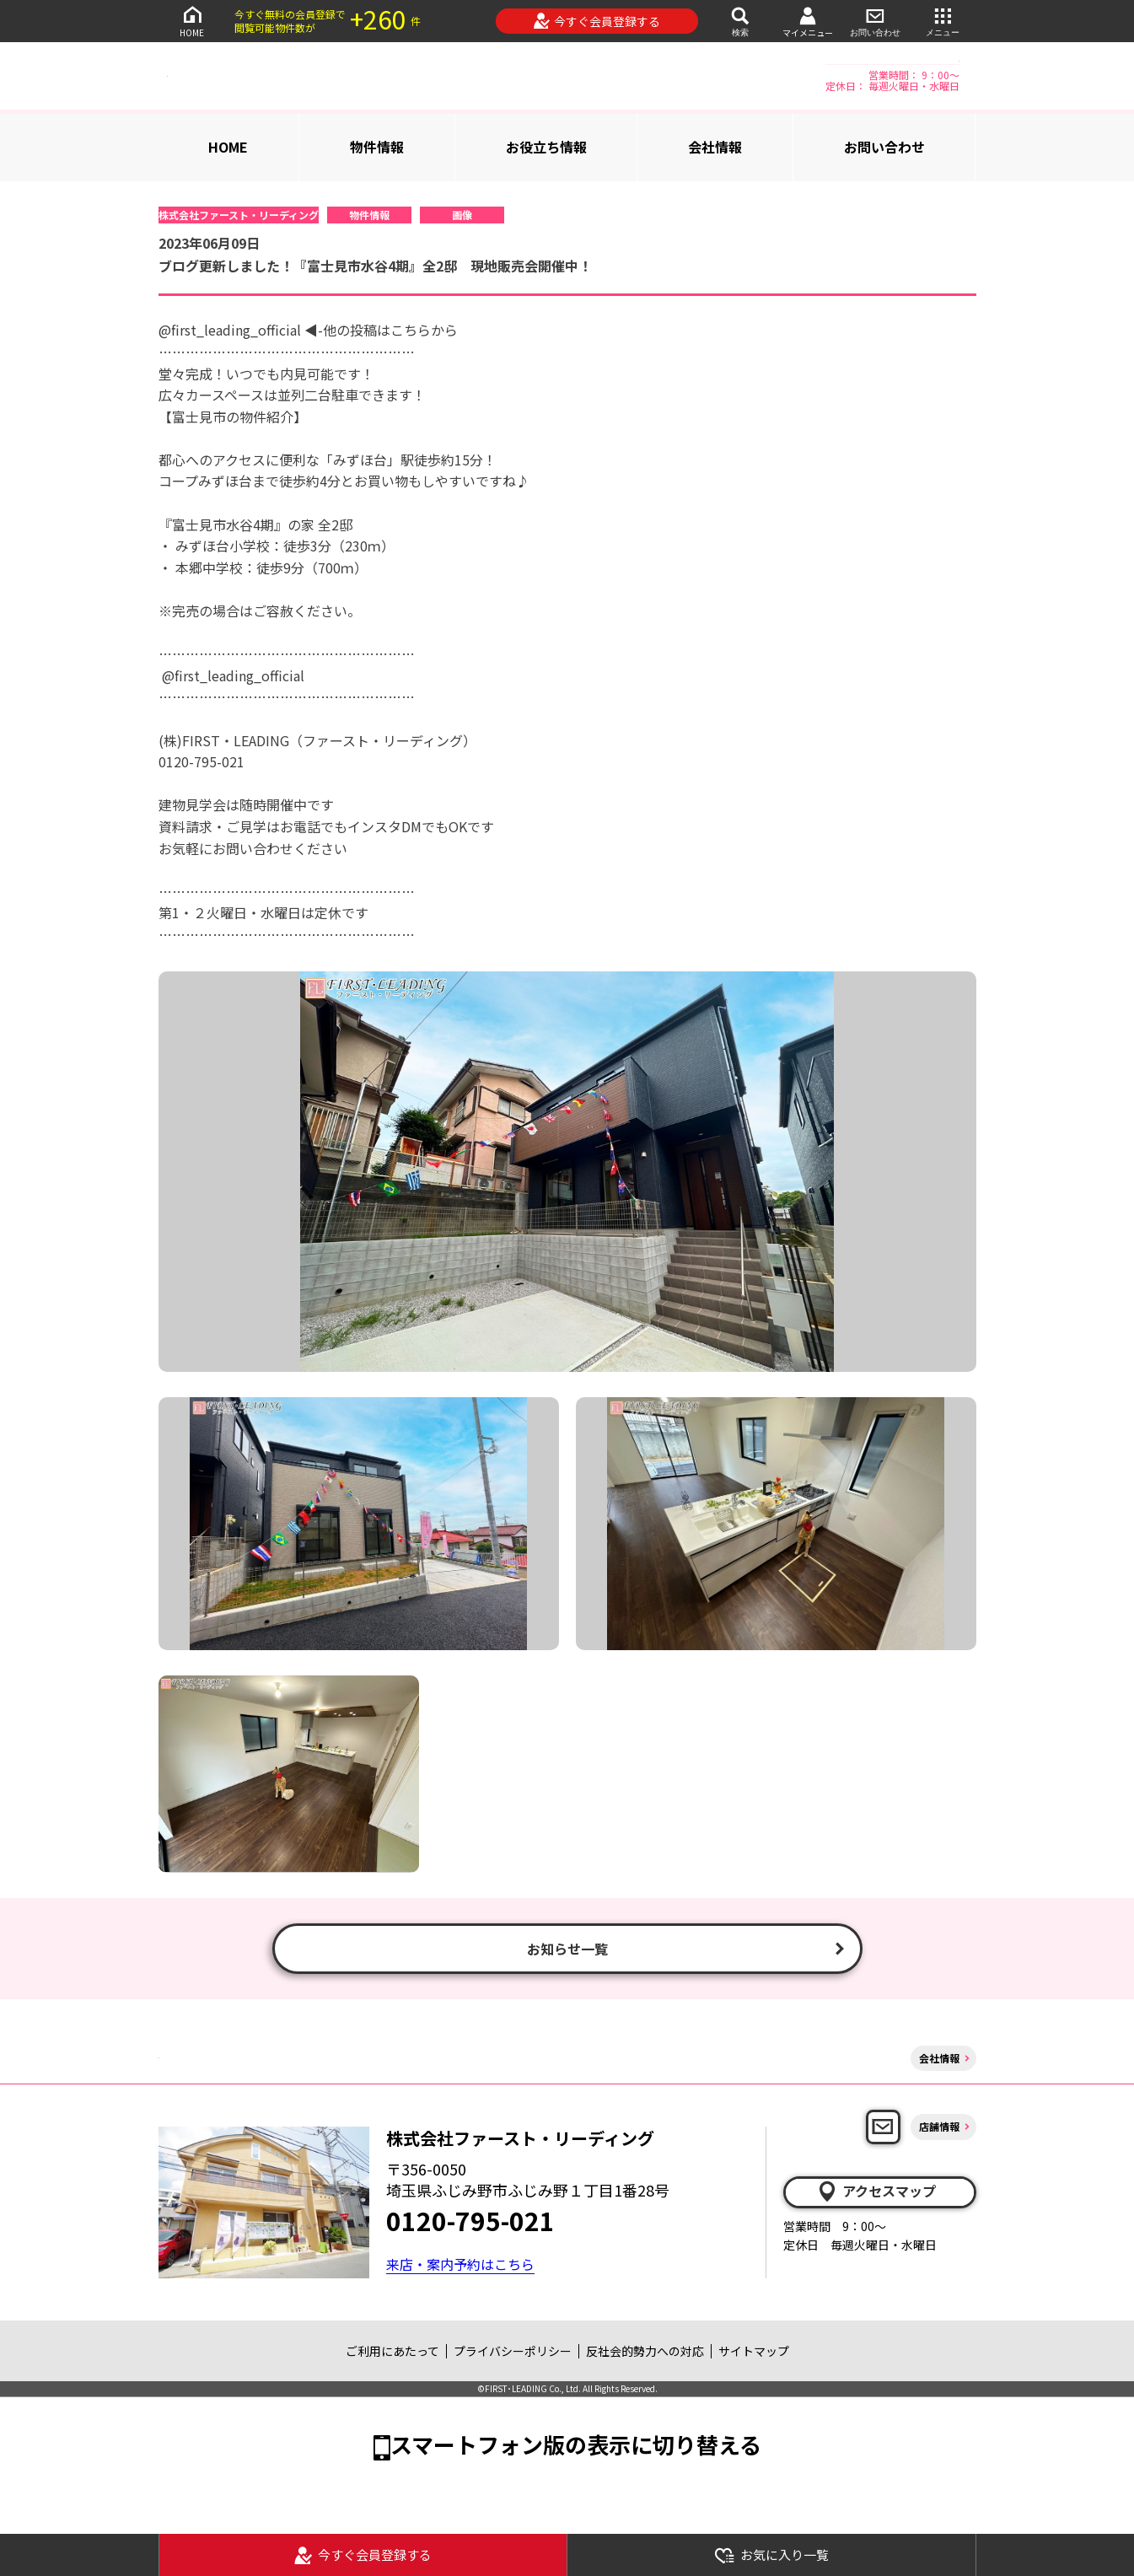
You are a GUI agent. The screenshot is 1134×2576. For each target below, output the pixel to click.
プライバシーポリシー (513, 2350)
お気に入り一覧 (771, 2555)
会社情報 (715, 147)
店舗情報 (939, 2126)
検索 (740, 20)
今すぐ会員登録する (596, 21)
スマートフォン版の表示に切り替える (575, 2444)
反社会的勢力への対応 (645, 2350)
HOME (192, 21)
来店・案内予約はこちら (460, 2264)
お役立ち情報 (546, 147)
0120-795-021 (470, 2220)
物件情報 (377, 147)
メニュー (942, 20)
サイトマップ (753, 2350)
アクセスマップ (876, 2191)
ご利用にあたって (392, 2350)
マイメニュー (807, 21)
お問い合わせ (875, 20)
